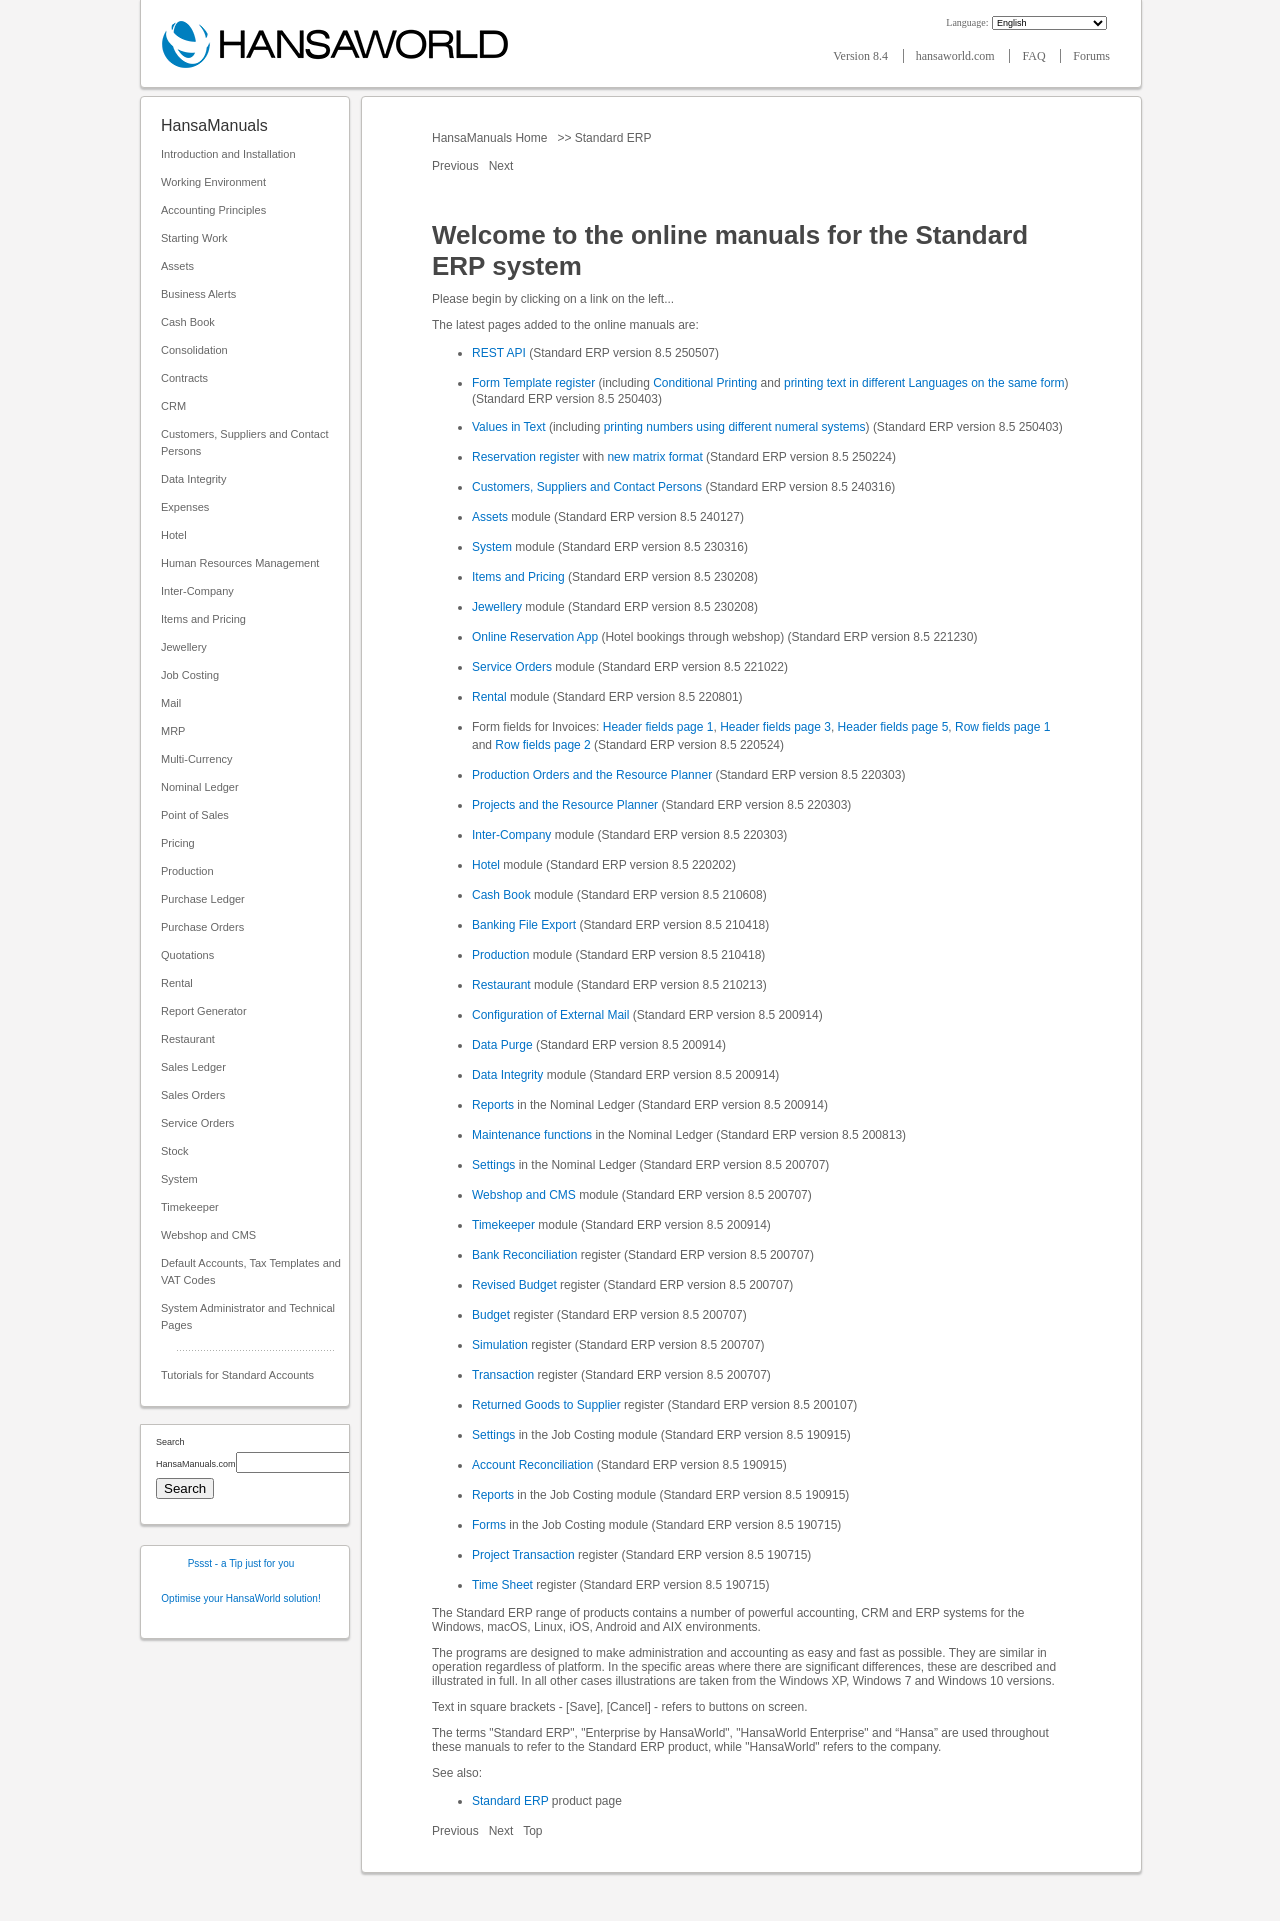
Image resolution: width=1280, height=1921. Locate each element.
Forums (1091, 56)
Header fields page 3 (775, 727)
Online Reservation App (535, 637)
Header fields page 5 (893, 727)
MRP (173, 731)
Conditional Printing (705, 383)
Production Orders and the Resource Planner (592, 775)
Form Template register (533, 383)
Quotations (187, 955)
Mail (171, 703)
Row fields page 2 (542, 745)
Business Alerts (198, 294)
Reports (493, 1105)
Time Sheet (502, 1585)
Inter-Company (197, 591)
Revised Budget (514, 1285)
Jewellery (184, 647)
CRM (173, 406)
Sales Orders (193, 1095)
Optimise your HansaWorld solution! (240, 1598)
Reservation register (525, 457)
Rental (177, 983)
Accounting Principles (213, 210)
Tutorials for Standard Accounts (237, 1375)
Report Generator (204, 1011)
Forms (489, 1525)
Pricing (178, 843)
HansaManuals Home (491, 138)
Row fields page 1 (1002, 727)
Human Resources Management (240, 563)
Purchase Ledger (203, 899)
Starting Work (194, 238)
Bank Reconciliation (524, 1255)
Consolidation (194, 350)
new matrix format (654, 457)
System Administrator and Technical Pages (248, 1316)
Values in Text (509, 427)
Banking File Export (524, 925)
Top (532, 1831)
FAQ (1035, 56)
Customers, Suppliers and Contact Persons (245, 442)
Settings (493, 1165)
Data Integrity (193, 479)
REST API (499, 353)
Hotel (174, 535)
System (179, 1179)
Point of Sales (195, 815)
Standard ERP (612, 138)
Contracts (184, 378)
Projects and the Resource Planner (565, 805)
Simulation (500, 1345)
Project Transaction (523, 1555)
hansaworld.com (957, 56)
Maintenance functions (532, 1135)
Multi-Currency (197, 759)
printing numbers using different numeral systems (735, 427)
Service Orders (197, 1123)
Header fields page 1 (658, 727)
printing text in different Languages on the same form (924, 383)
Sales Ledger (193, 1067)
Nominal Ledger (200, 787)
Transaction (503, 1375)
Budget (491, 1315)
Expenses (185, 507)
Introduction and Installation (228, 154)
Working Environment (213, 182)
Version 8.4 (862, 56)
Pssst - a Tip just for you (241, 1563)
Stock (175, 1151)
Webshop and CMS (208, 1235)
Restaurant (188, 1039)
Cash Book (188, 322)
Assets (177, 266)
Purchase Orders (202, 927)
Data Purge (502, 1045)
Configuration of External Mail (550, 1015)
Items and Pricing (203, 619)
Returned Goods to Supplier (546, 1405)
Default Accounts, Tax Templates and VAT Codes (251, 1271)
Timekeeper (190, 1207)
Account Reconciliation (532, 1465)
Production (187, 871)
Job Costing (190, 675)
